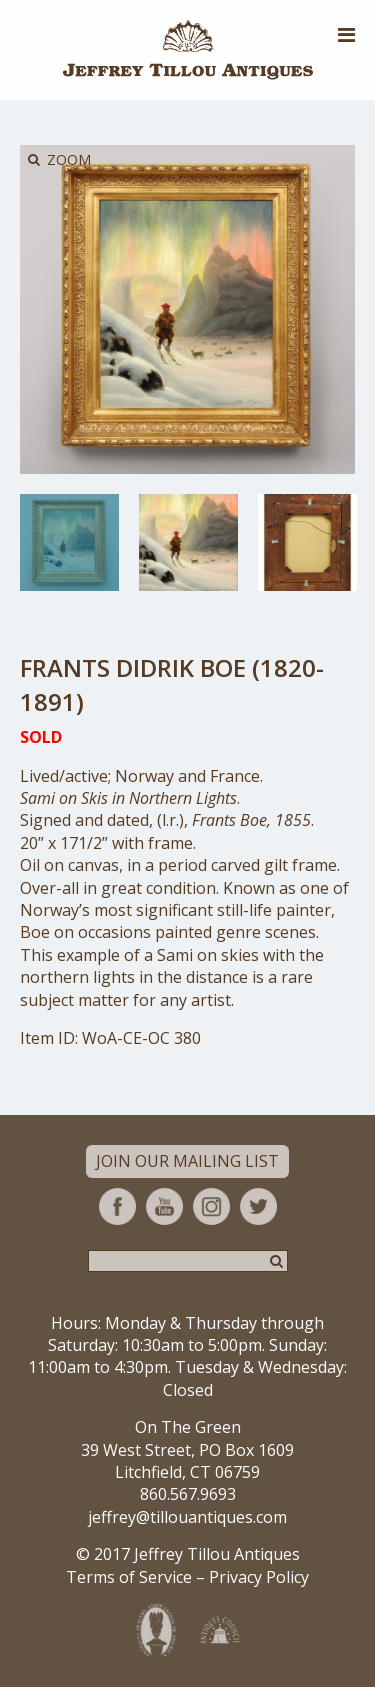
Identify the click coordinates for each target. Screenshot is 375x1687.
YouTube (164, 1206)
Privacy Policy (259, 1577)
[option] (69, 542)
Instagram (211, 1206)
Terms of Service (129, 1577)
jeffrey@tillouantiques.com (187, 1517)
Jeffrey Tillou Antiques (188, 50)
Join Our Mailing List (187, 1161)
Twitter (258, 1206)
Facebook (117, 1206)
